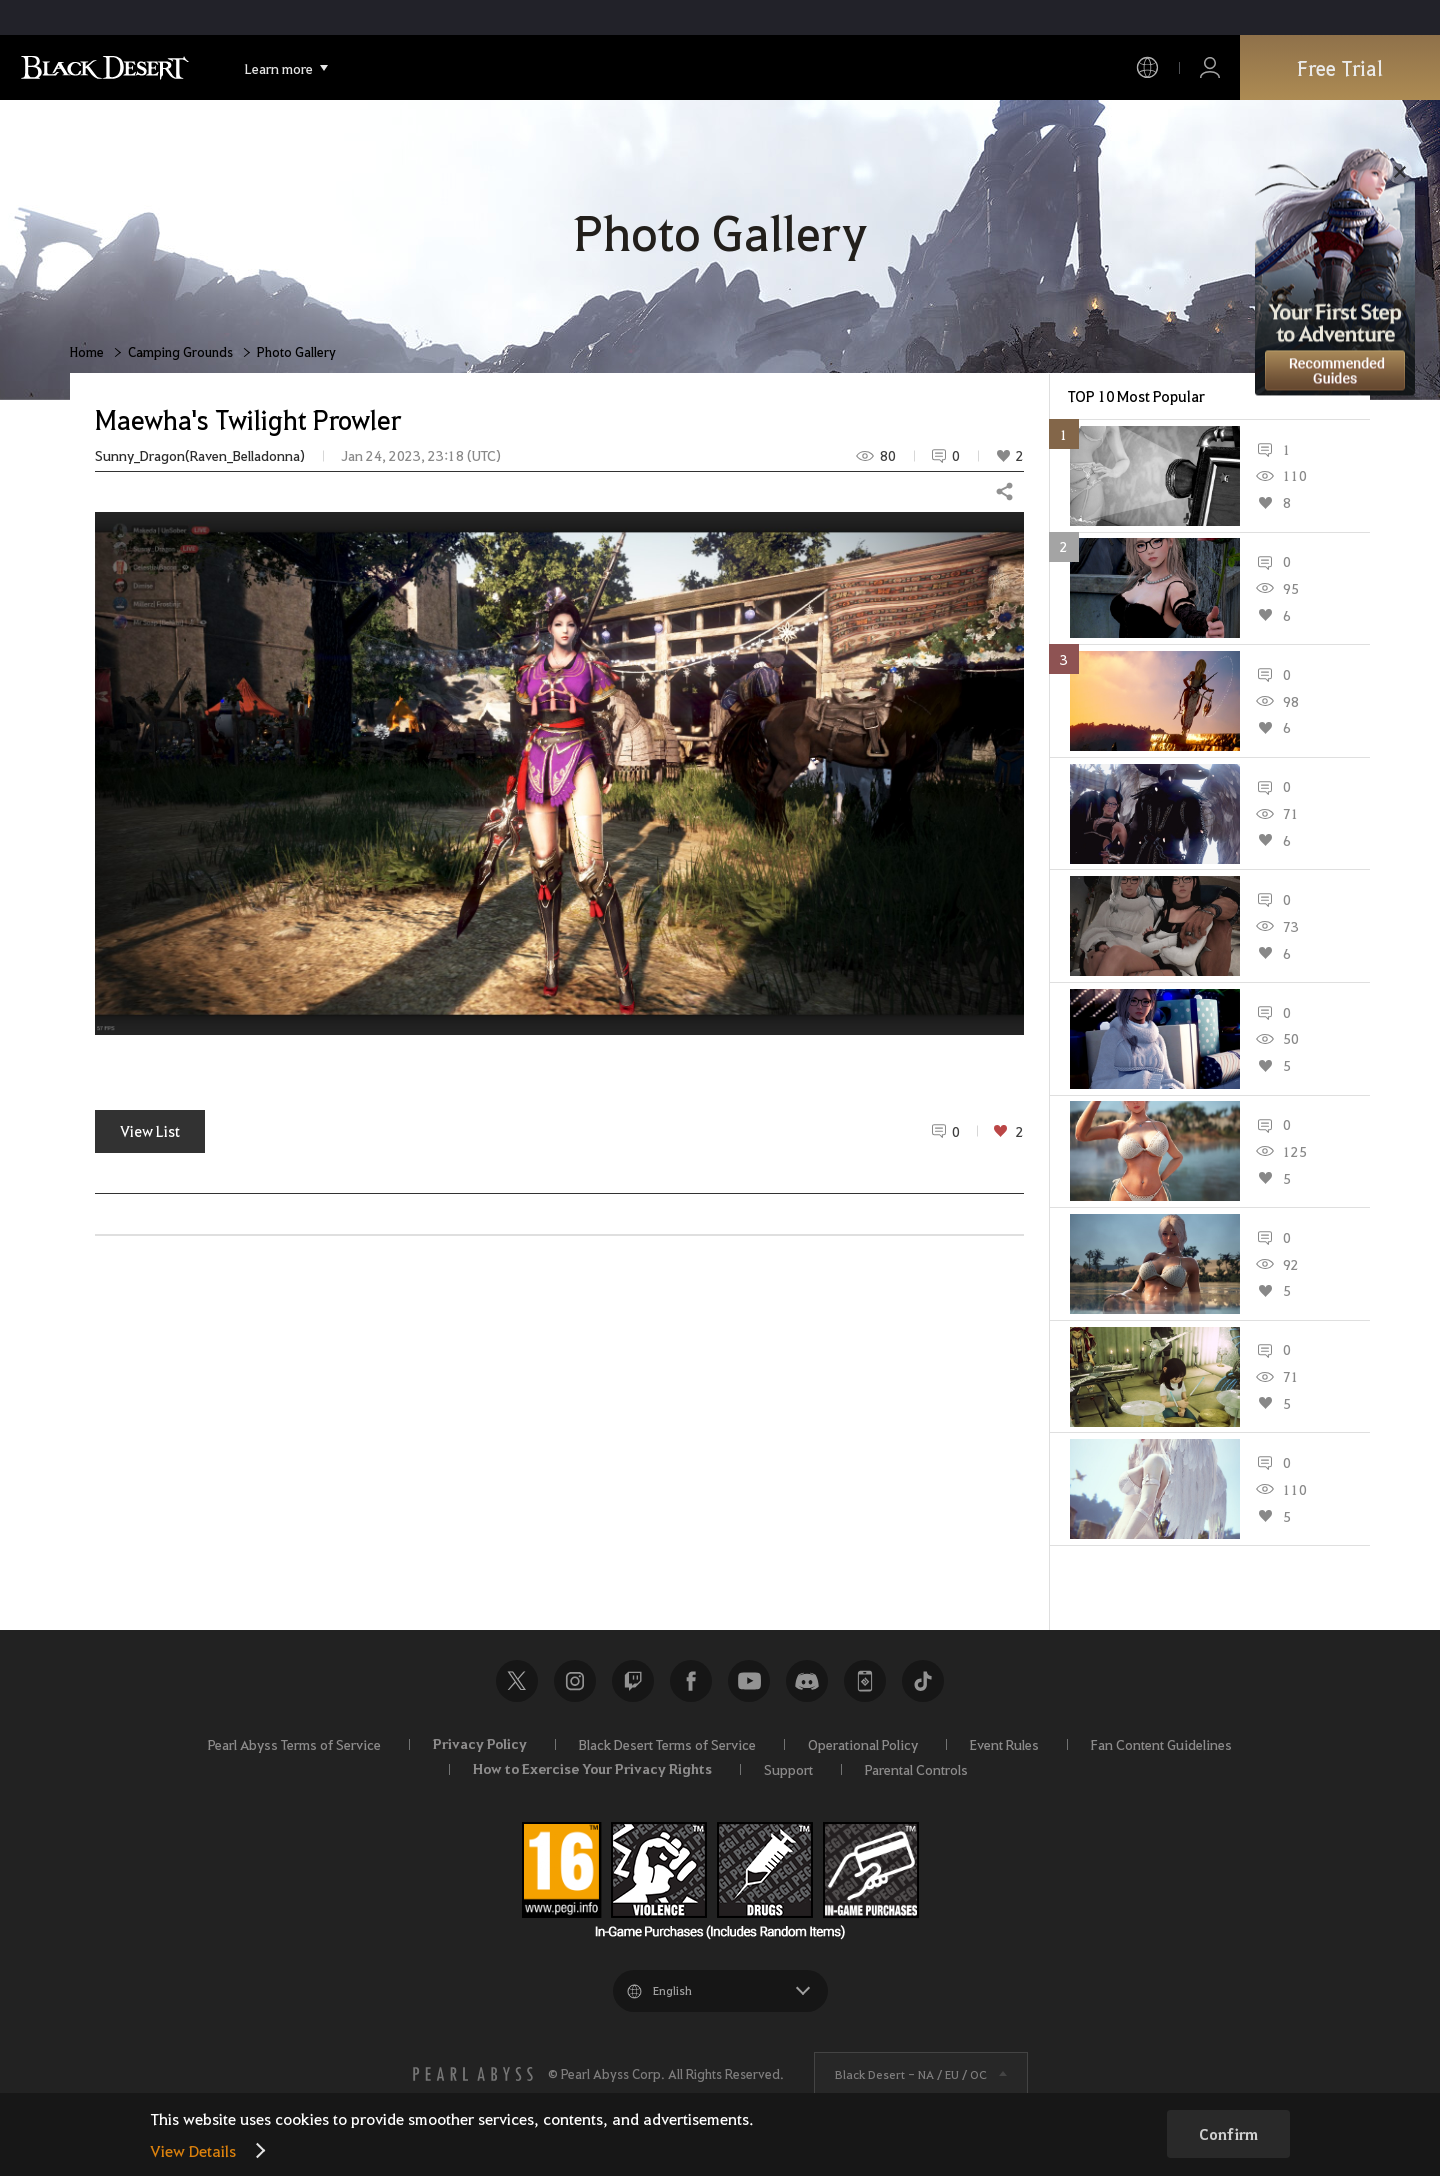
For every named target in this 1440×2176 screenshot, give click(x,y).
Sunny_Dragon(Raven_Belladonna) (200, 455)
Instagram (575, 1681)
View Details (193, 2150)
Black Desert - (911, 2074)
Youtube (749, 1681)
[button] (559, 773)
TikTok (923, 1681)
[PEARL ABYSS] (473, 2074)
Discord (807, 1681)
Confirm (1228, 2134)
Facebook (691, 1681)
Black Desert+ (865, 1681)
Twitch (633, 1681)
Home (87, 351)
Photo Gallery (296, 351)
